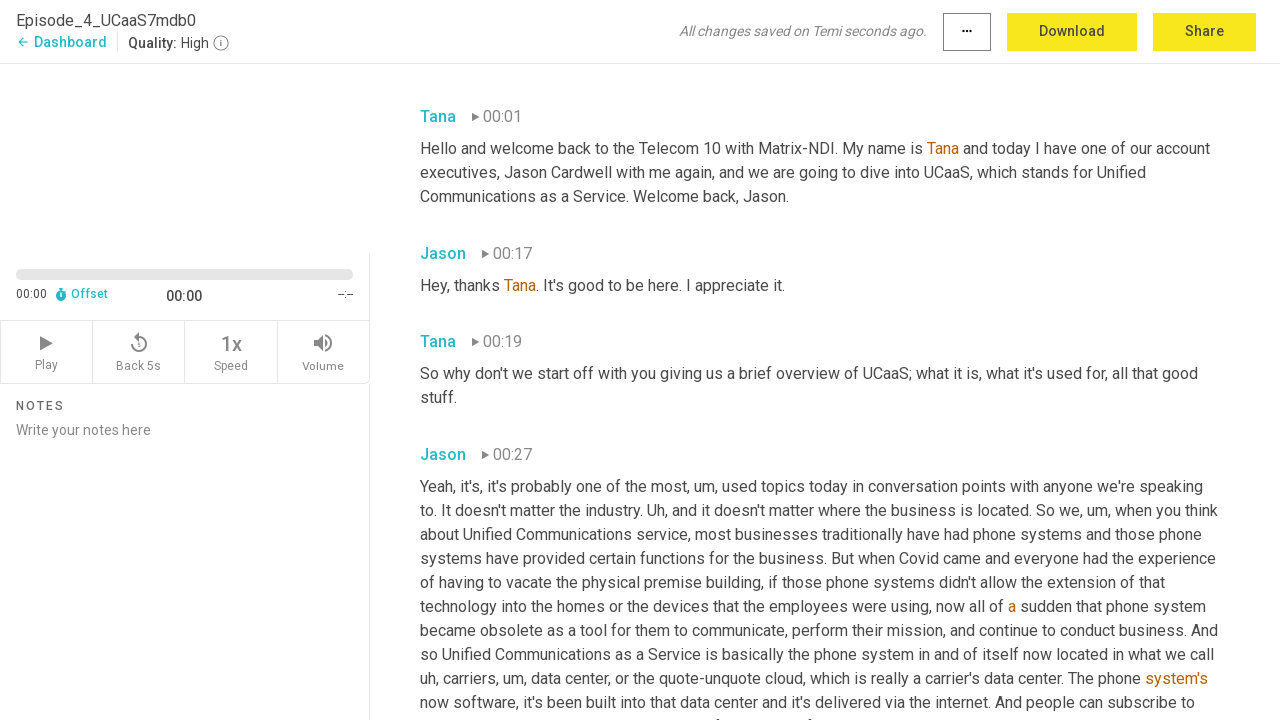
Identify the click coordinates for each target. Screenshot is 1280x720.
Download (1072, 31)
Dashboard (61, 42)
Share (1204, 31)
